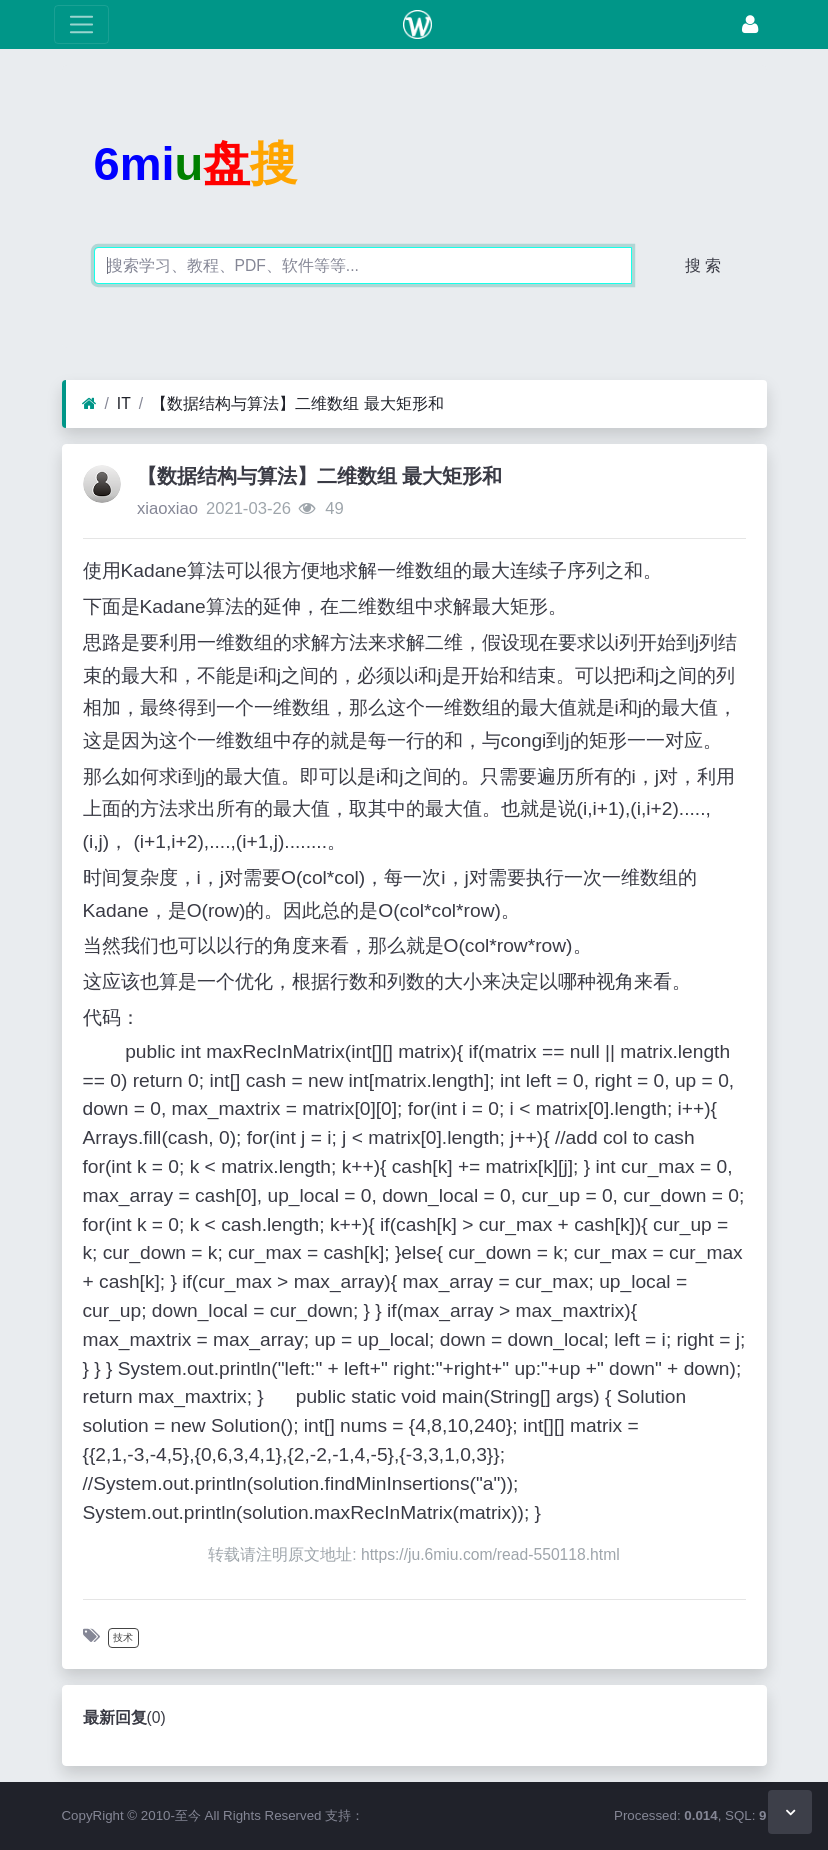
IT (124, 403)
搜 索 (703, 265)
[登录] (750, 24)
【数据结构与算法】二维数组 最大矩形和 (297, 403)
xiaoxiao (167, 508)
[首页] (89, 404)
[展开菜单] (81, 24)
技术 (123, 1637)
